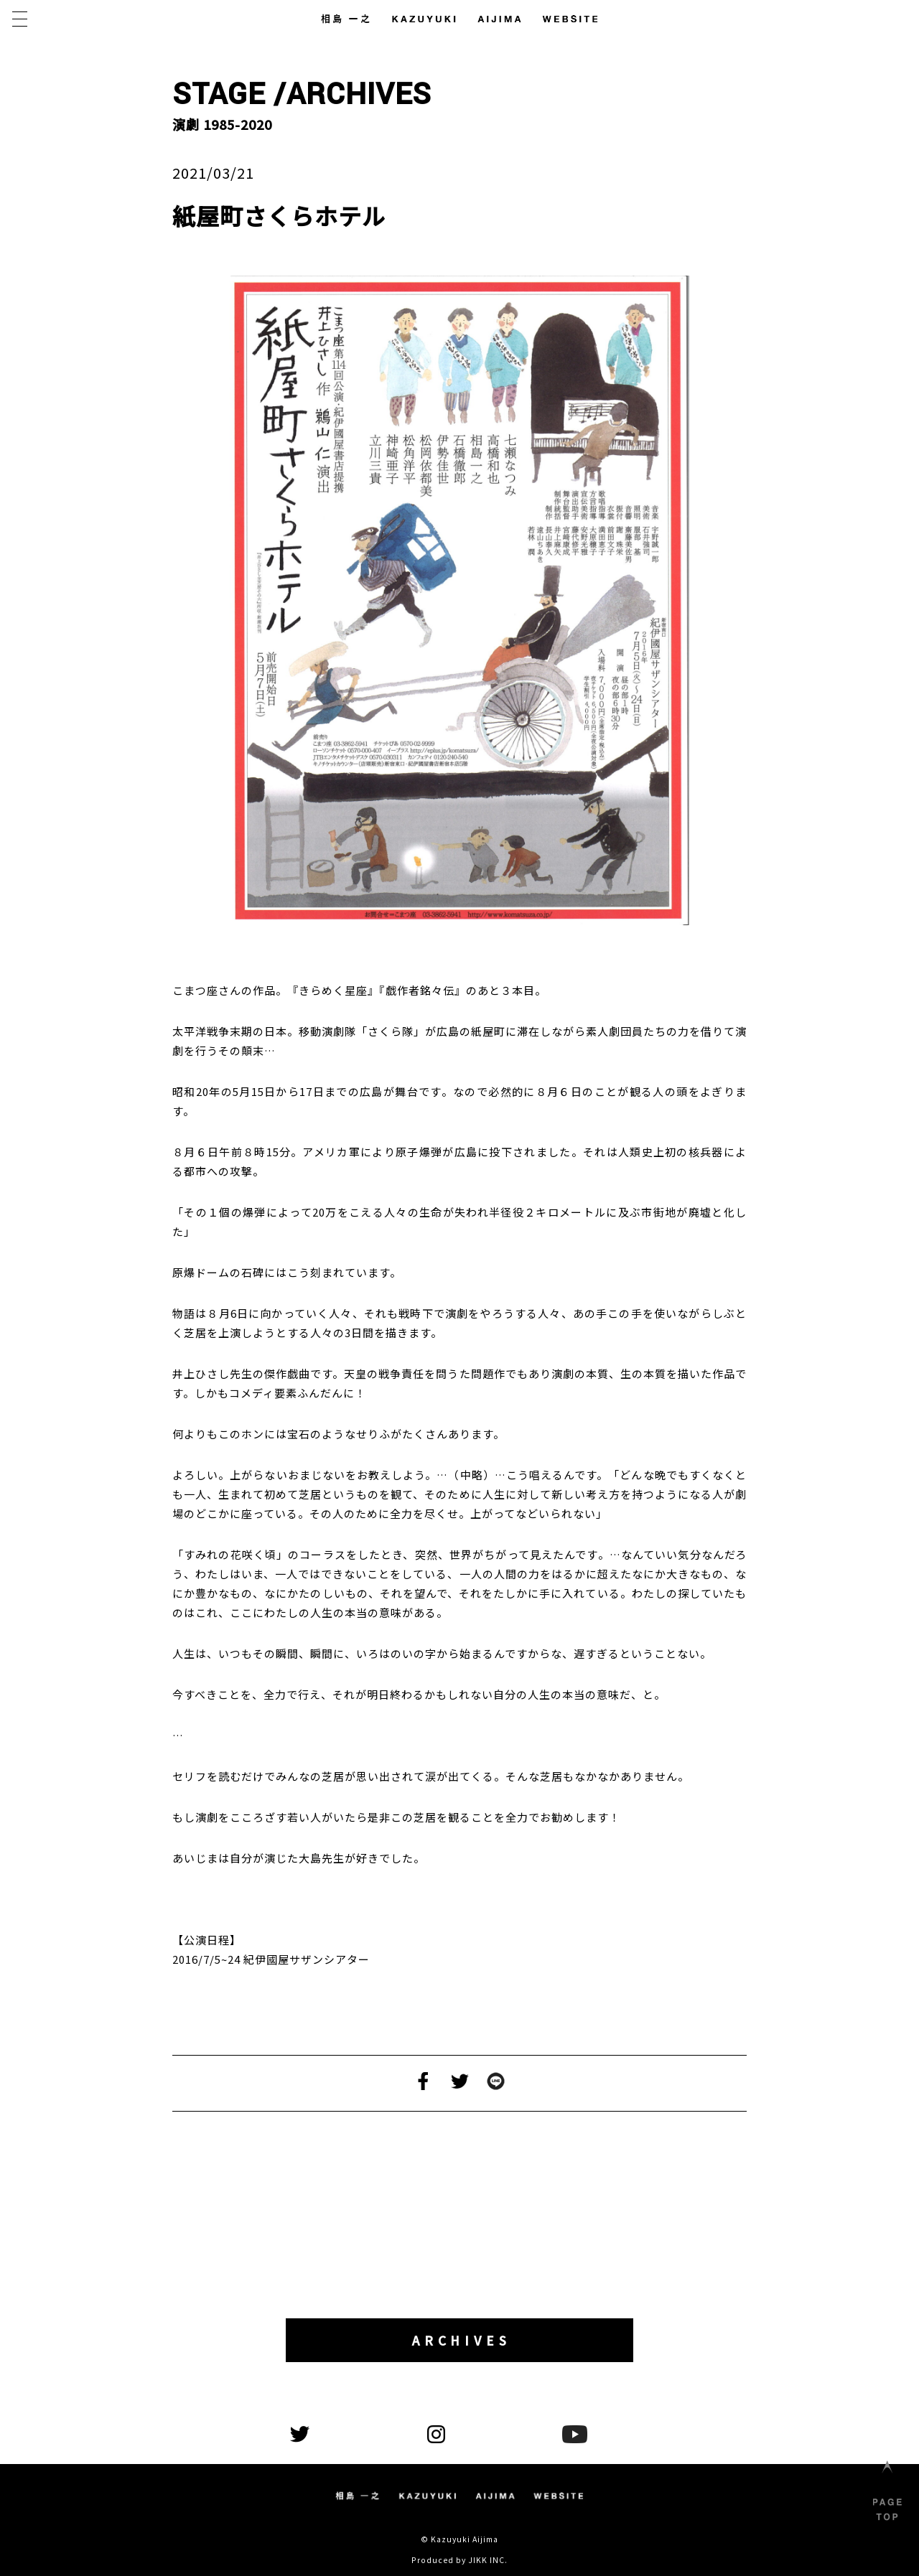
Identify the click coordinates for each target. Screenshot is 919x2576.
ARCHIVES (463, 2340)
